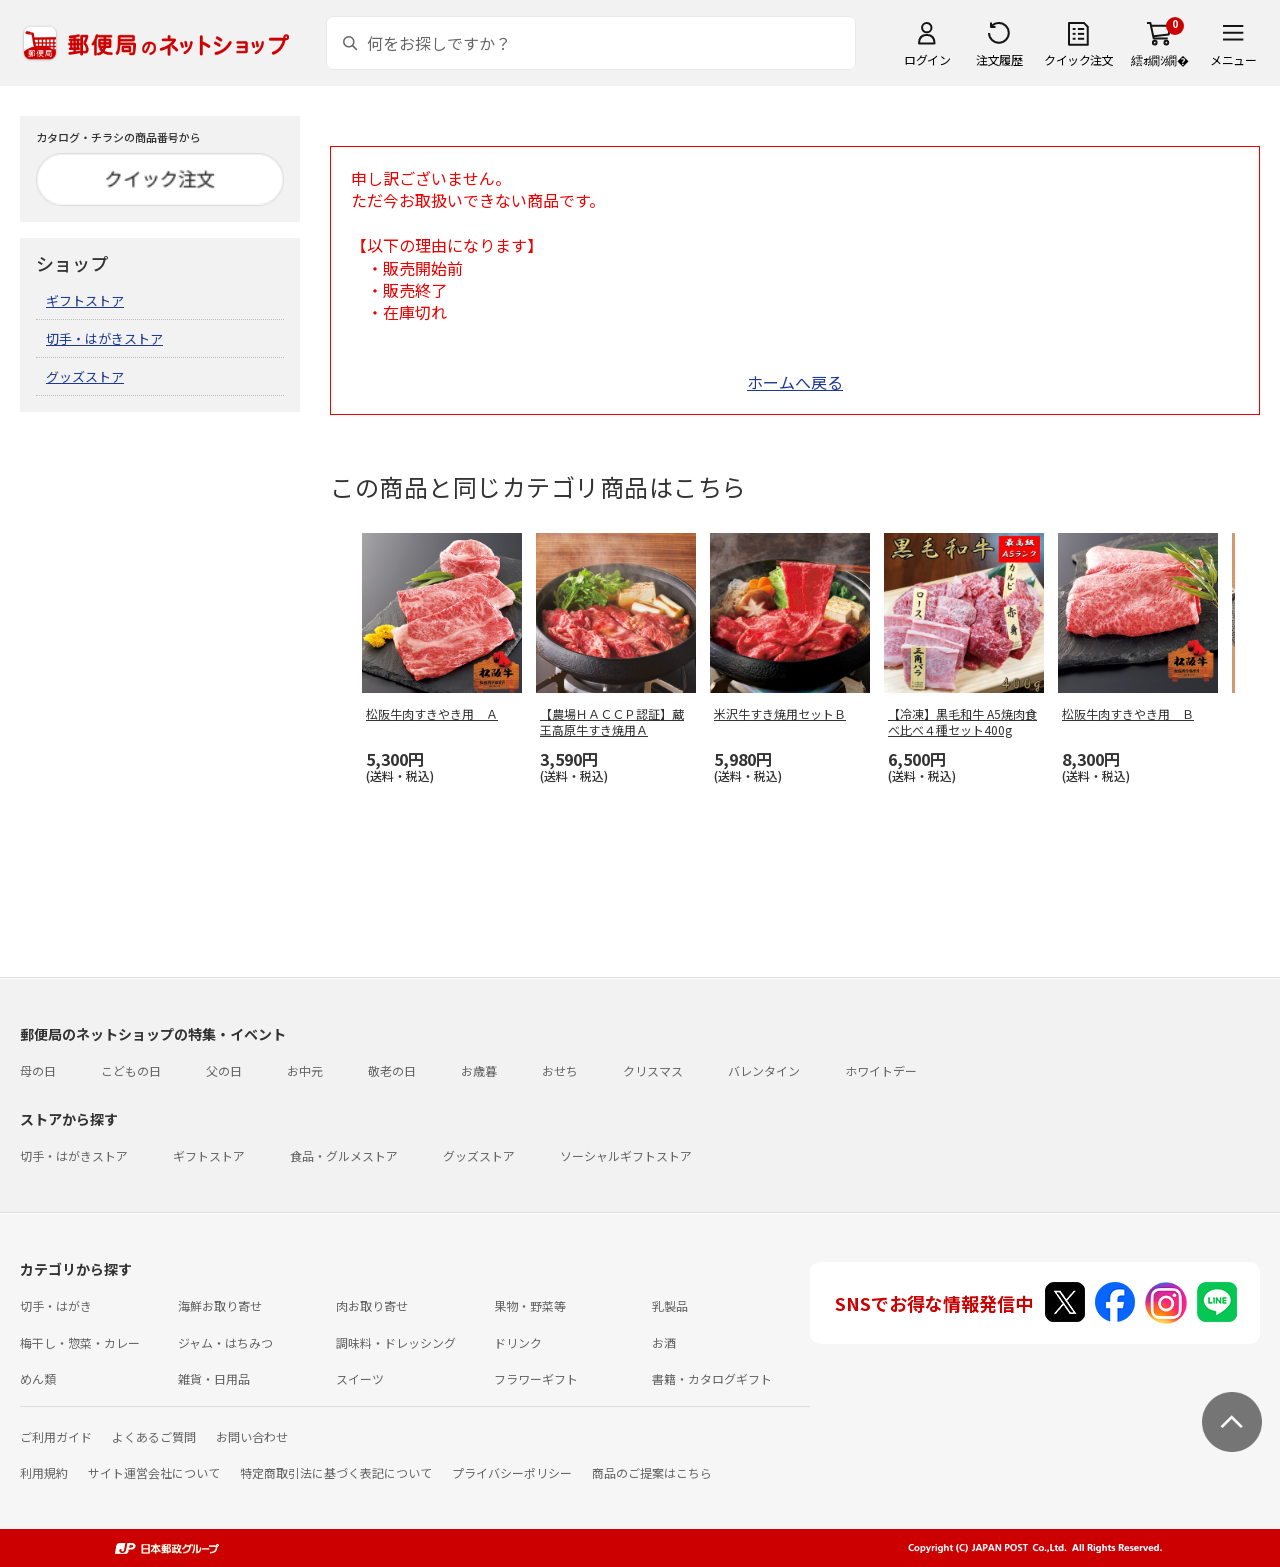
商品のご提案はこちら (652, 1472)
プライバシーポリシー (512, 1472)
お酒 (664, 1342)
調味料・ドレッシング (396, 1342)
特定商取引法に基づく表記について (336, 1472)
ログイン (927, 59)
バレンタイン (764, 1070)
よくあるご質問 (154, 1436)
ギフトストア (85, 300)
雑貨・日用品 (214, 1378)
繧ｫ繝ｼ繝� (1159, 59)
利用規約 (44, 1472)
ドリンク (518, 1342)
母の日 (38, 1070)
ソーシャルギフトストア (626, 1155)
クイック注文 (1078, 59)
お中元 (305, 1070)
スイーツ (360, 1378)
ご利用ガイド (56, 1436)
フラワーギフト (536, 1378)
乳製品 (670, 1305)
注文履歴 (999, 59)
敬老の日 (392, 1070)
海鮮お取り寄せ (220, 1305)
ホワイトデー (881, 1070)
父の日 (224, 1070)
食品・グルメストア (344, 1155)
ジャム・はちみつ (225, 1342)
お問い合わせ (252, 1436)
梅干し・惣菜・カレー (80, 1342)
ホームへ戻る (795, 382)
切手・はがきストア (104, 338)
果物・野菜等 (530, 1305)
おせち (560, 1070)
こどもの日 (131, 1070)
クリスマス (653, 1070)
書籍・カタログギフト (712, 1378)
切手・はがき (56, 1305)
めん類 (38, 1378)
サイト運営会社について (154, 1472)
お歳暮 (479, 1070)
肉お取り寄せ (372, 1305)
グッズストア (85, 376)
